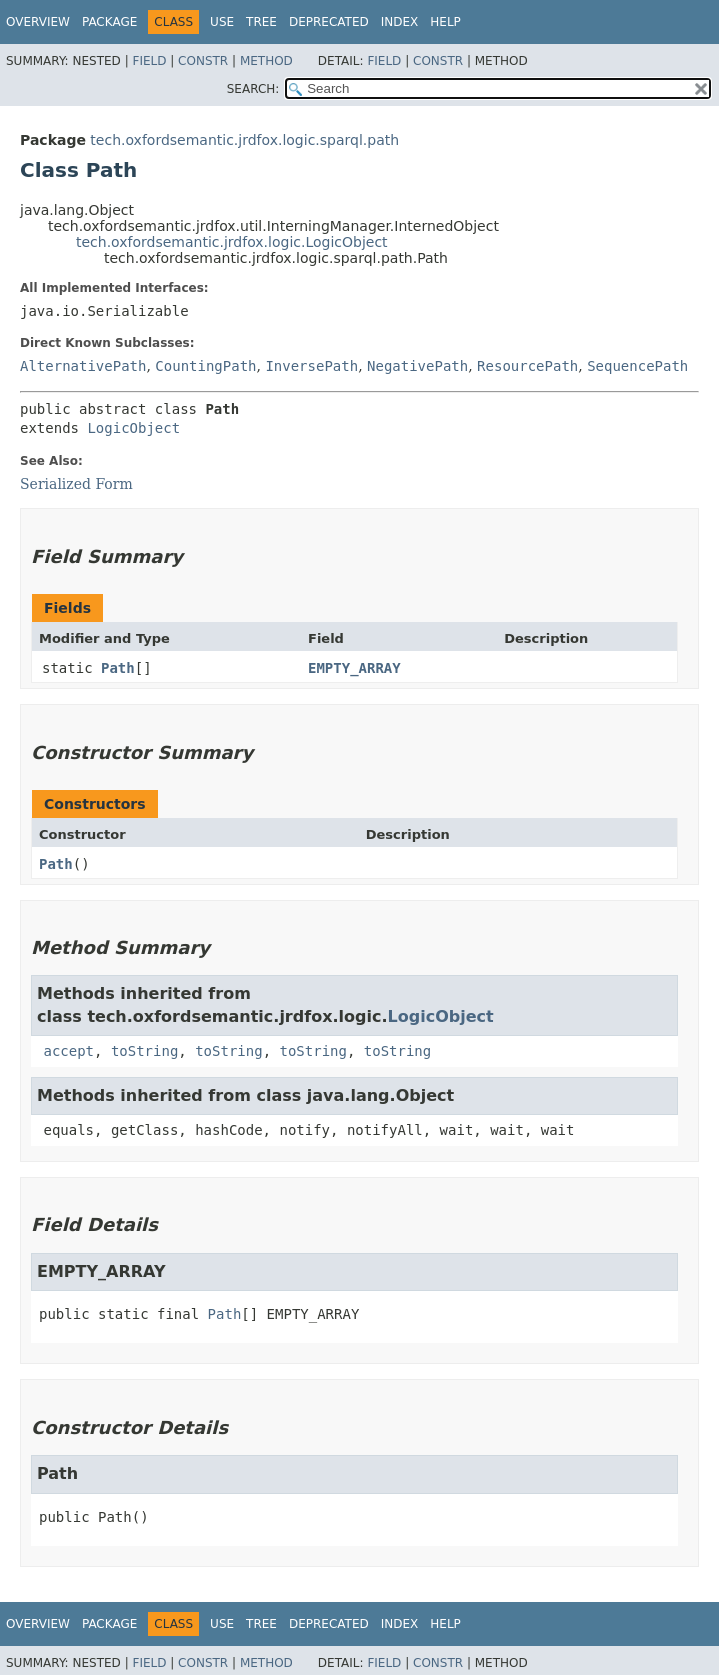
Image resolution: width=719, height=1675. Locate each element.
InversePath (311, 366)
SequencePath (637, 366)
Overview (38, 22)
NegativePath (417, 366)
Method (266, 61)
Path (118, 668)
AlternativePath (83, 366)
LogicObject (133, 428)
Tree (261, 22)
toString (144, 1051)
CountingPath (205, 366)
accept (68, 1051)
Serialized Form (76, 484)
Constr (203, 61)
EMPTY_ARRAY (354, 668)
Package (109, 22)
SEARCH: (253, 89)
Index (400, 22)
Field (149, 61)
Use (222, 22)
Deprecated (329, 22)
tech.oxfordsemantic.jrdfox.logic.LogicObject (232, 242)
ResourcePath (527, 366)
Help (445, 22)
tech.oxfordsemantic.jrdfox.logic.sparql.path (244, 140)
